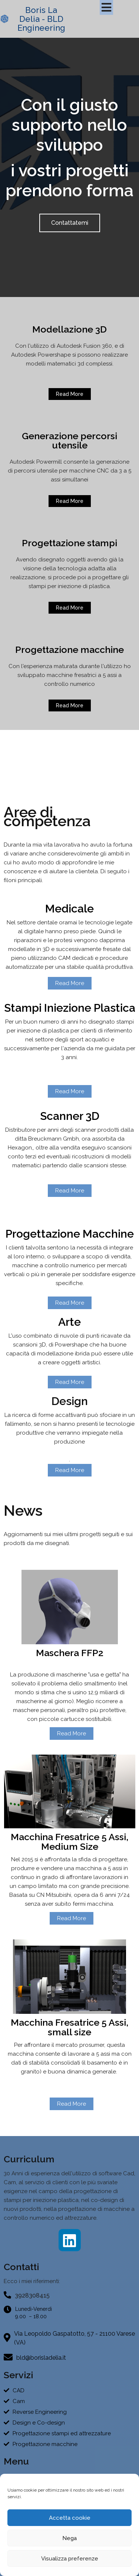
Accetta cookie (69, 2518)
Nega (69, 2538)
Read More (71, 1733)
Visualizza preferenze (69, 2558)
